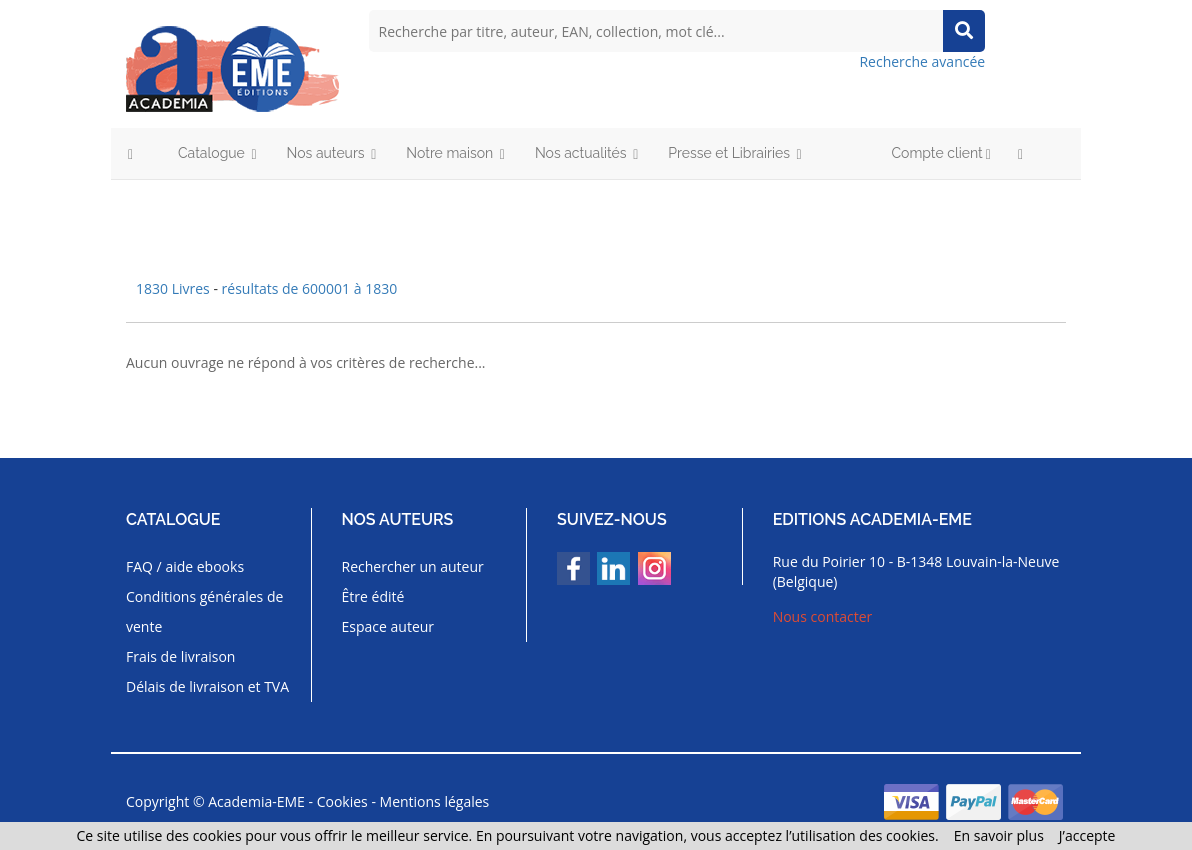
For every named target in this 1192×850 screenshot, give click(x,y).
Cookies (342, 801)
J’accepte (1087, 835)
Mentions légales (435, 801)
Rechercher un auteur (413, 566)
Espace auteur (388, 626)
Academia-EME (256, 801)
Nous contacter (823, 616)
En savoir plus (999, 835)
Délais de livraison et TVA (207, 686)
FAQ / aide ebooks (185, 566)
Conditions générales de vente (204, 611)
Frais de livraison (180, 656)
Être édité (373, 596)
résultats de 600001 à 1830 (310, 288)
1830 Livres (174, 288)
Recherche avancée (922, 61)
